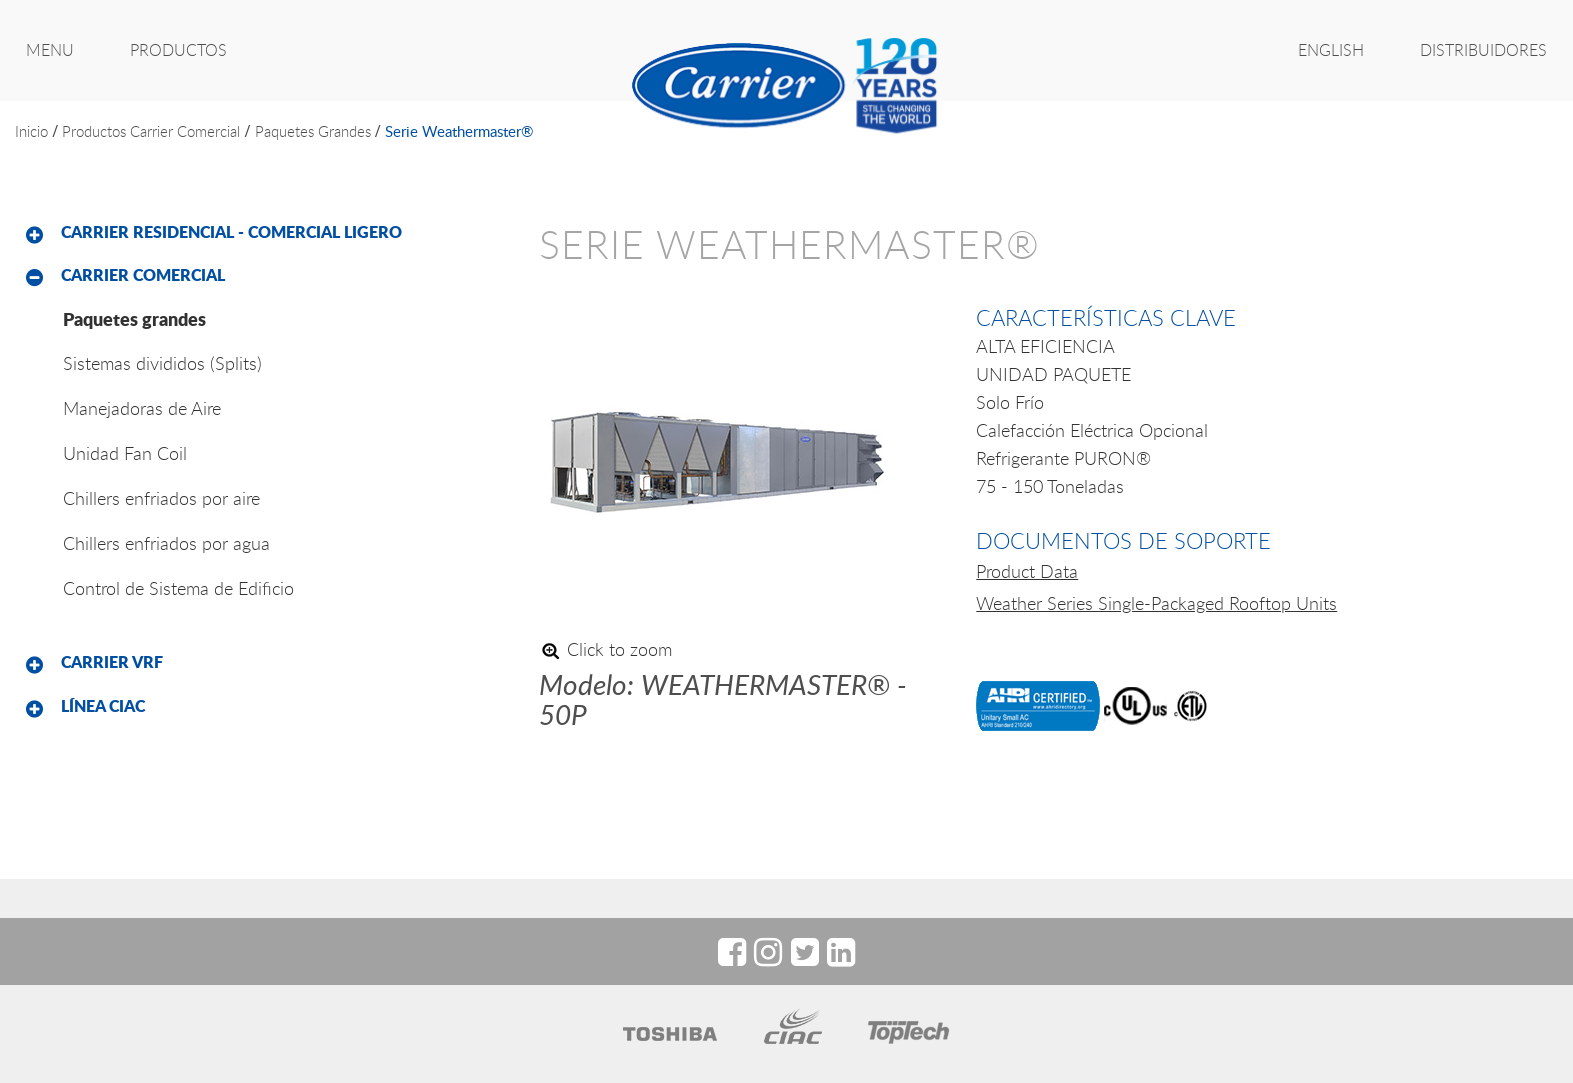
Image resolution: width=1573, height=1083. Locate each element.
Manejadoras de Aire (142, 408)
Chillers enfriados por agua (166, 543)
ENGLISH (1331, 50)
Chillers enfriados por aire (161, 498)
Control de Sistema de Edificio (178, 588)
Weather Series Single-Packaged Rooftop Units (1156, 603)
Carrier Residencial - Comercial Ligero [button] (231, 232)
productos (94, 131)
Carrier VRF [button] (112, 662)
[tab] (262, 232)
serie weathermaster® (459, 131)
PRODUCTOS (178, 50)
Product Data (1027, 571)
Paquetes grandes (313, 131)
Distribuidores (1483, 50)
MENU (50, 50)
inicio (31, 131)
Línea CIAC (103, 706)
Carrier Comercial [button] (143, 275)
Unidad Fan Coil (125, 453)
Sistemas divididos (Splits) (162, 363)
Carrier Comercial (185, 131)
